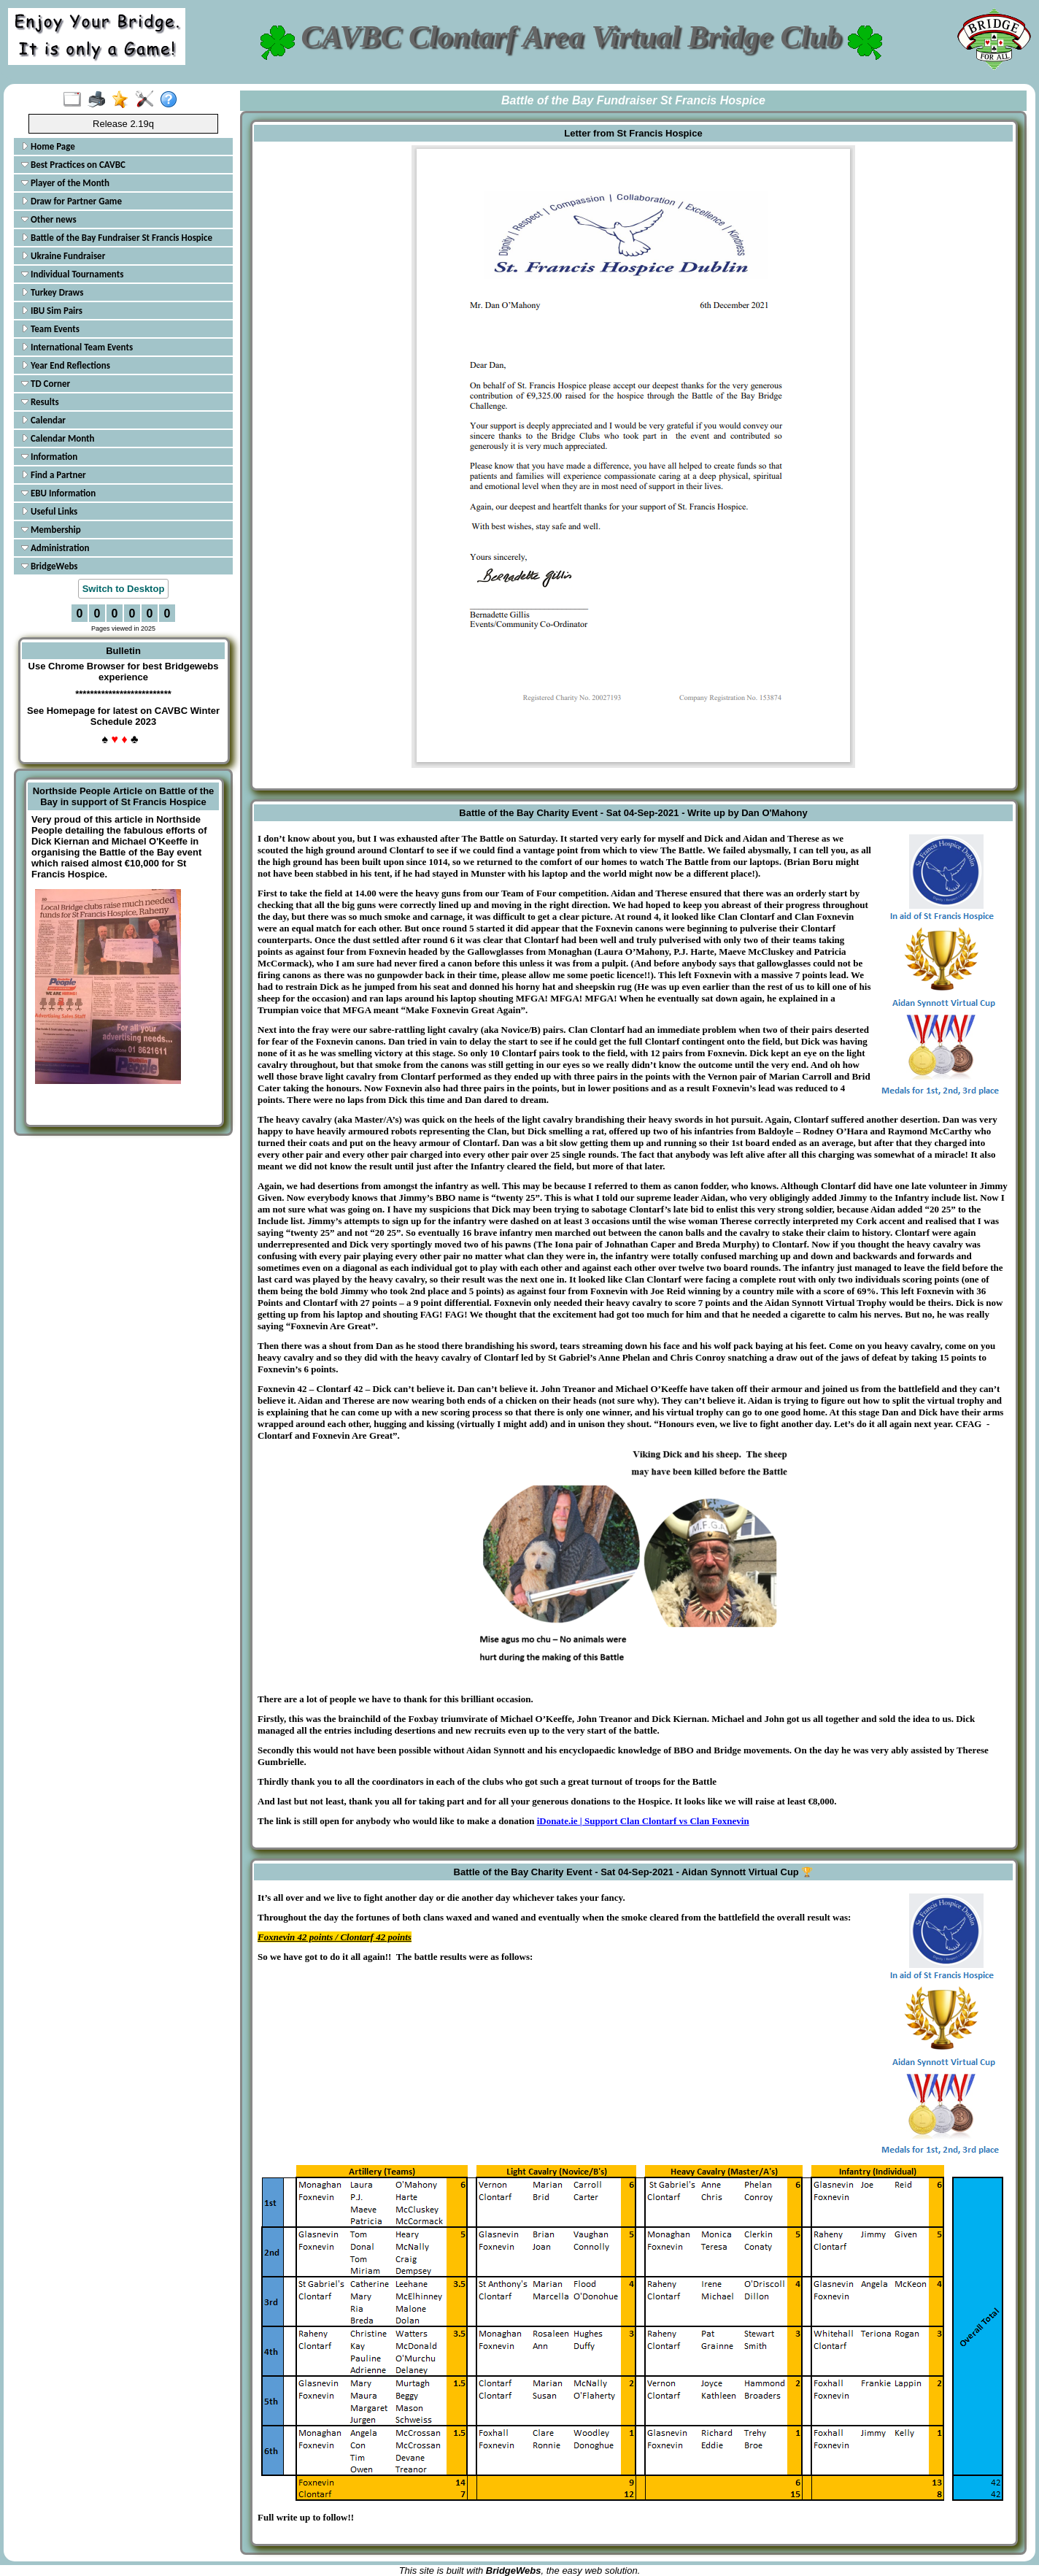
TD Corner (45, 383)
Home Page (48, 146)
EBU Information (58, 493)
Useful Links (49, 511)
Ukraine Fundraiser (63, 255)
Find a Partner (53, 474)
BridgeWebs (49, 566)
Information (49, 456)
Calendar (43, 420)
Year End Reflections (65, 365)
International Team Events (77, 347)
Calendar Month (58, 438)
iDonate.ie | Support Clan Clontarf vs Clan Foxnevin (643, 1820)
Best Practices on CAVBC (73, 164)
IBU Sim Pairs (51, 310)
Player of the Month (65, 182)
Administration (55, 547)
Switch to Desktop (123, 588)
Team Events (50, 328)
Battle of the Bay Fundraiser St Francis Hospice (116, 237)
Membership (51, 529)
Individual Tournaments (72, 274)
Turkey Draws (52, 292)
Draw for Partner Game (71, 201)
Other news (49, 219)
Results (40, 401)
